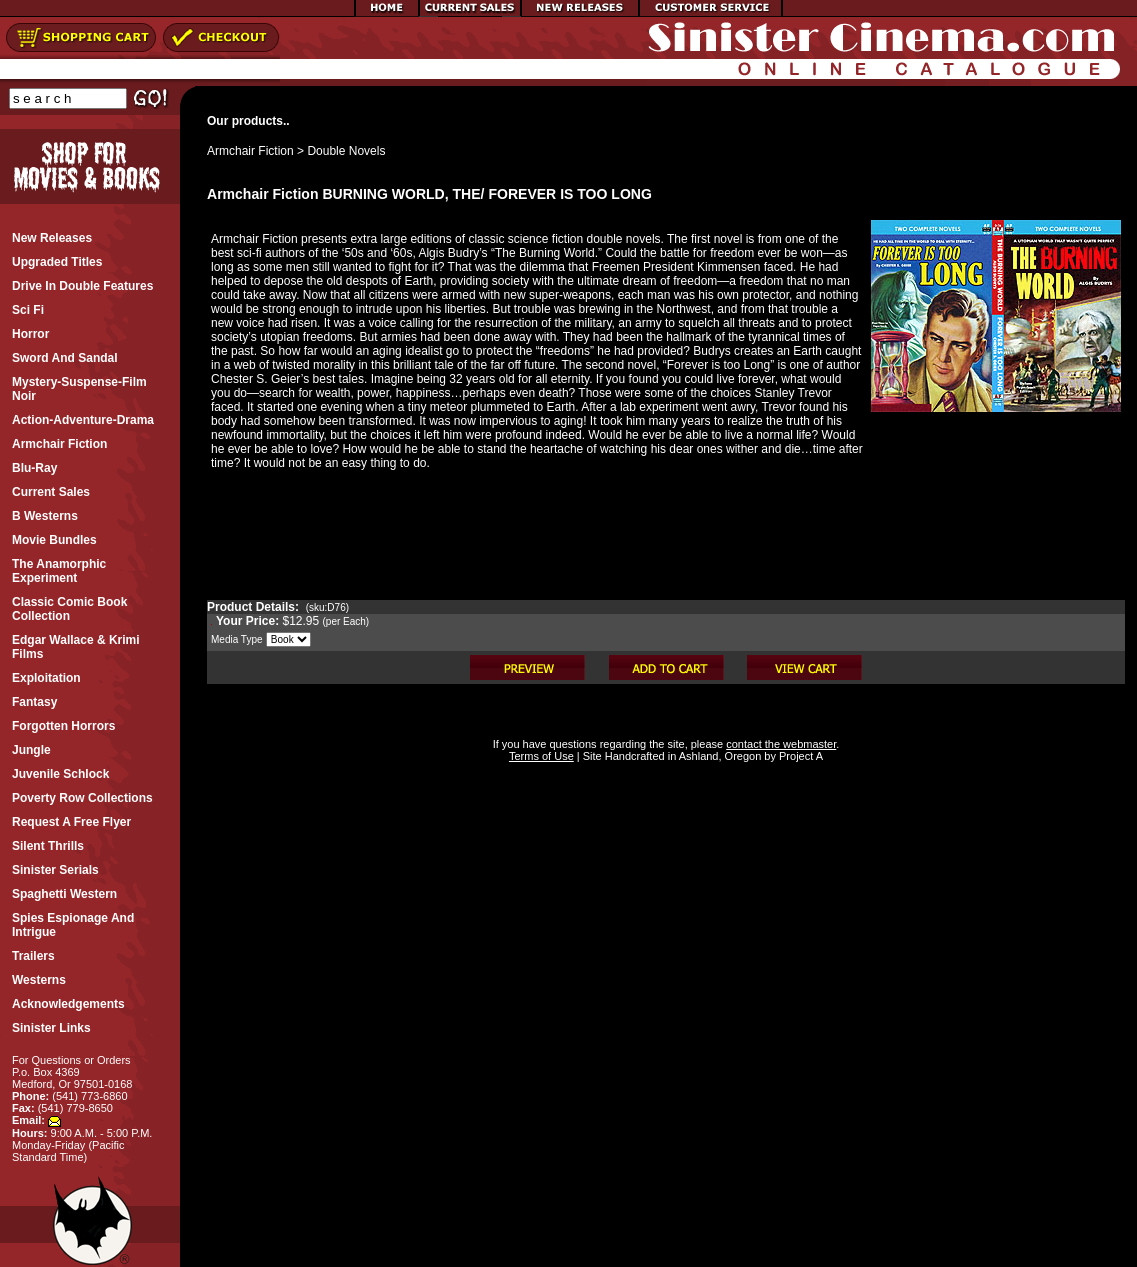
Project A (799, 756)
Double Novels (346, 151)
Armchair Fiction (250, 151)
